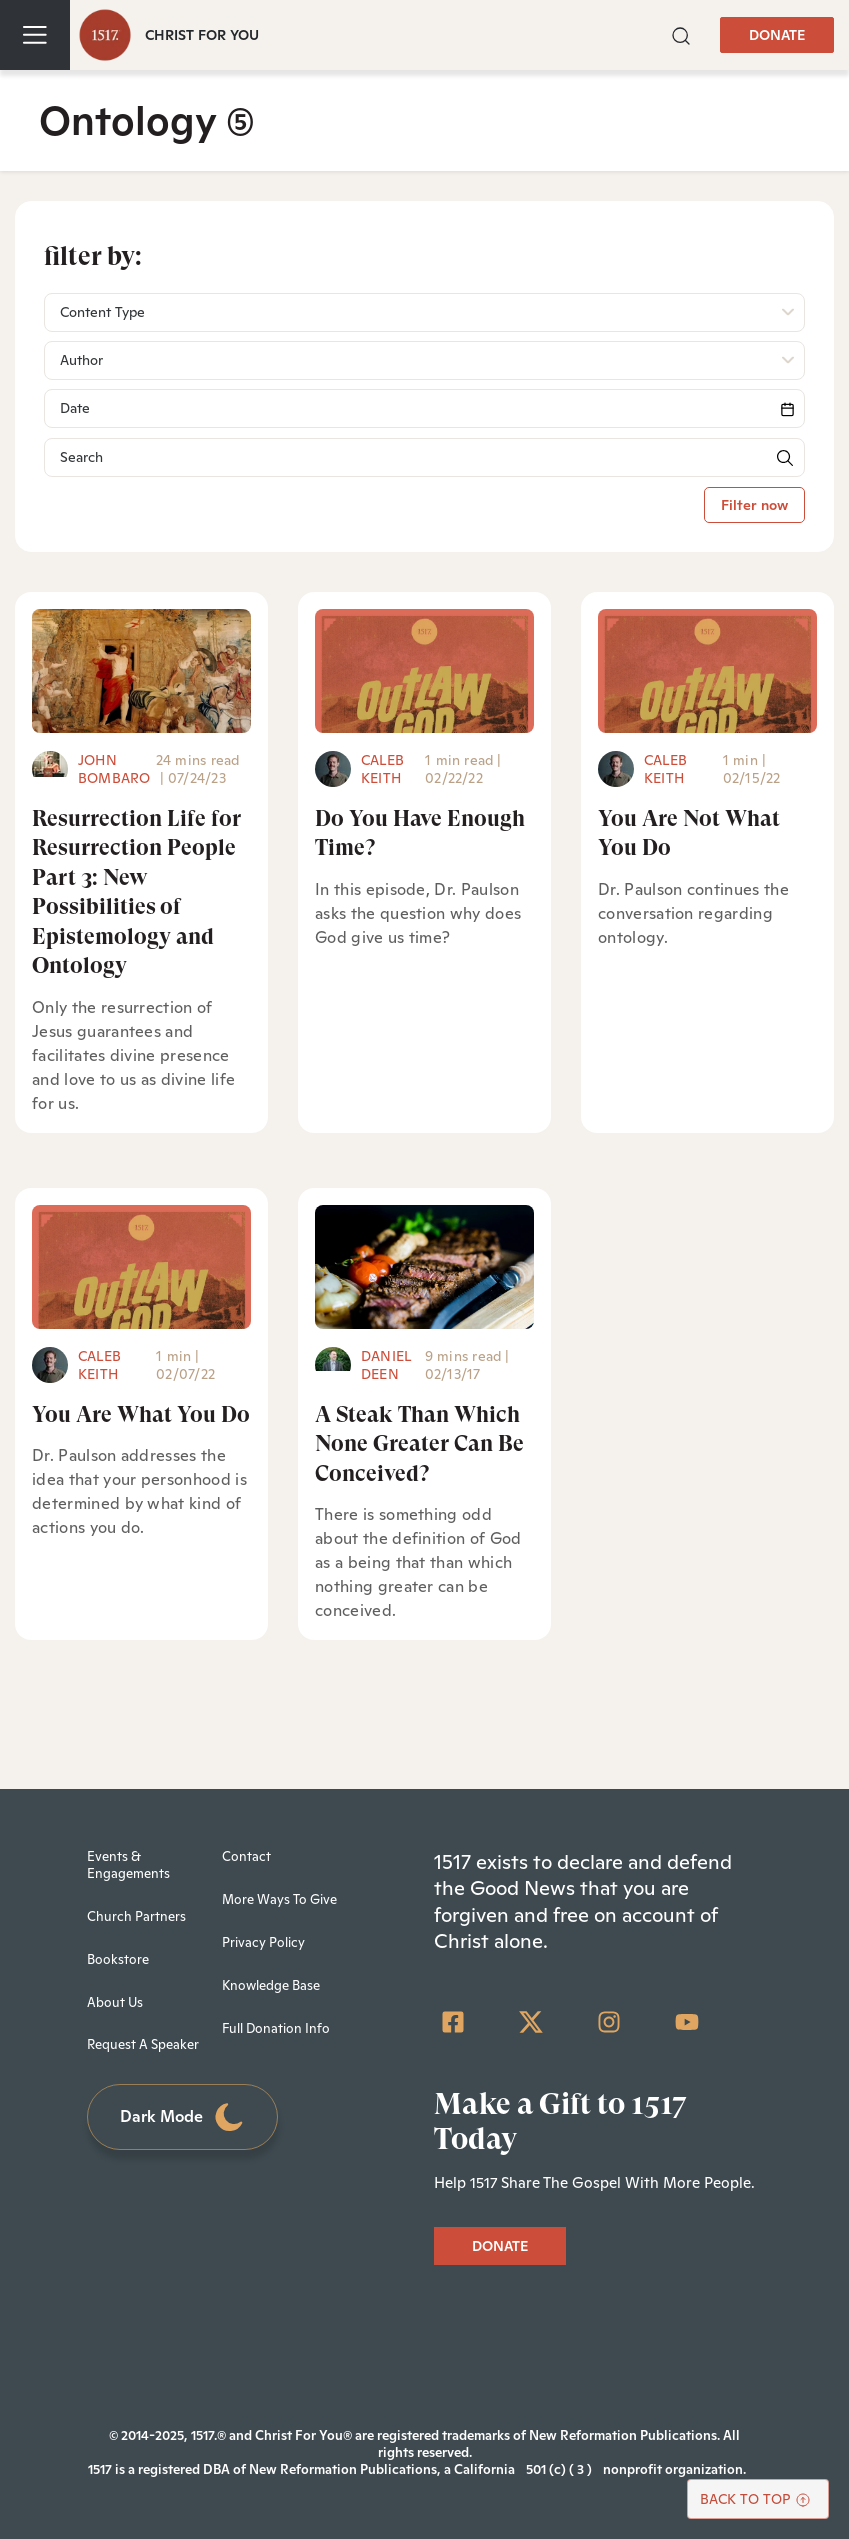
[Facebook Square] (453, 2022)
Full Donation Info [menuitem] (276, 2028)
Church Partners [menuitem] (136, 1916)
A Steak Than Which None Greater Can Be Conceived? (419, 1444)
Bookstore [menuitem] (118, 1959)
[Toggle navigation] (35, 35)
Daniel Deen (386, 1365)
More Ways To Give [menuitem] (279, 1899)
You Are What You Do (141, 1414)
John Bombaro (114, 769)
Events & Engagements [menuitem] (128, 1865)
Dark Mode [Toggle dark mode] (183, 2117)
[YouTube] (687, 2022)
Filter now (754, 505)
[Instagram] (609, 2022)
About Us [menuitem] (115, 2002)
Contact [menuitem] (246, 1856)
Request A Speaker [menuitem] (143, 2044)
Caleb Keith (382, 769)
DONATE (777, 35)
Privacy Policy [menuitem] (263, 1942)
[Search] (424, 408)
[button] (681, 34)
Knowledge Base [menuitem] (271, 1985)
